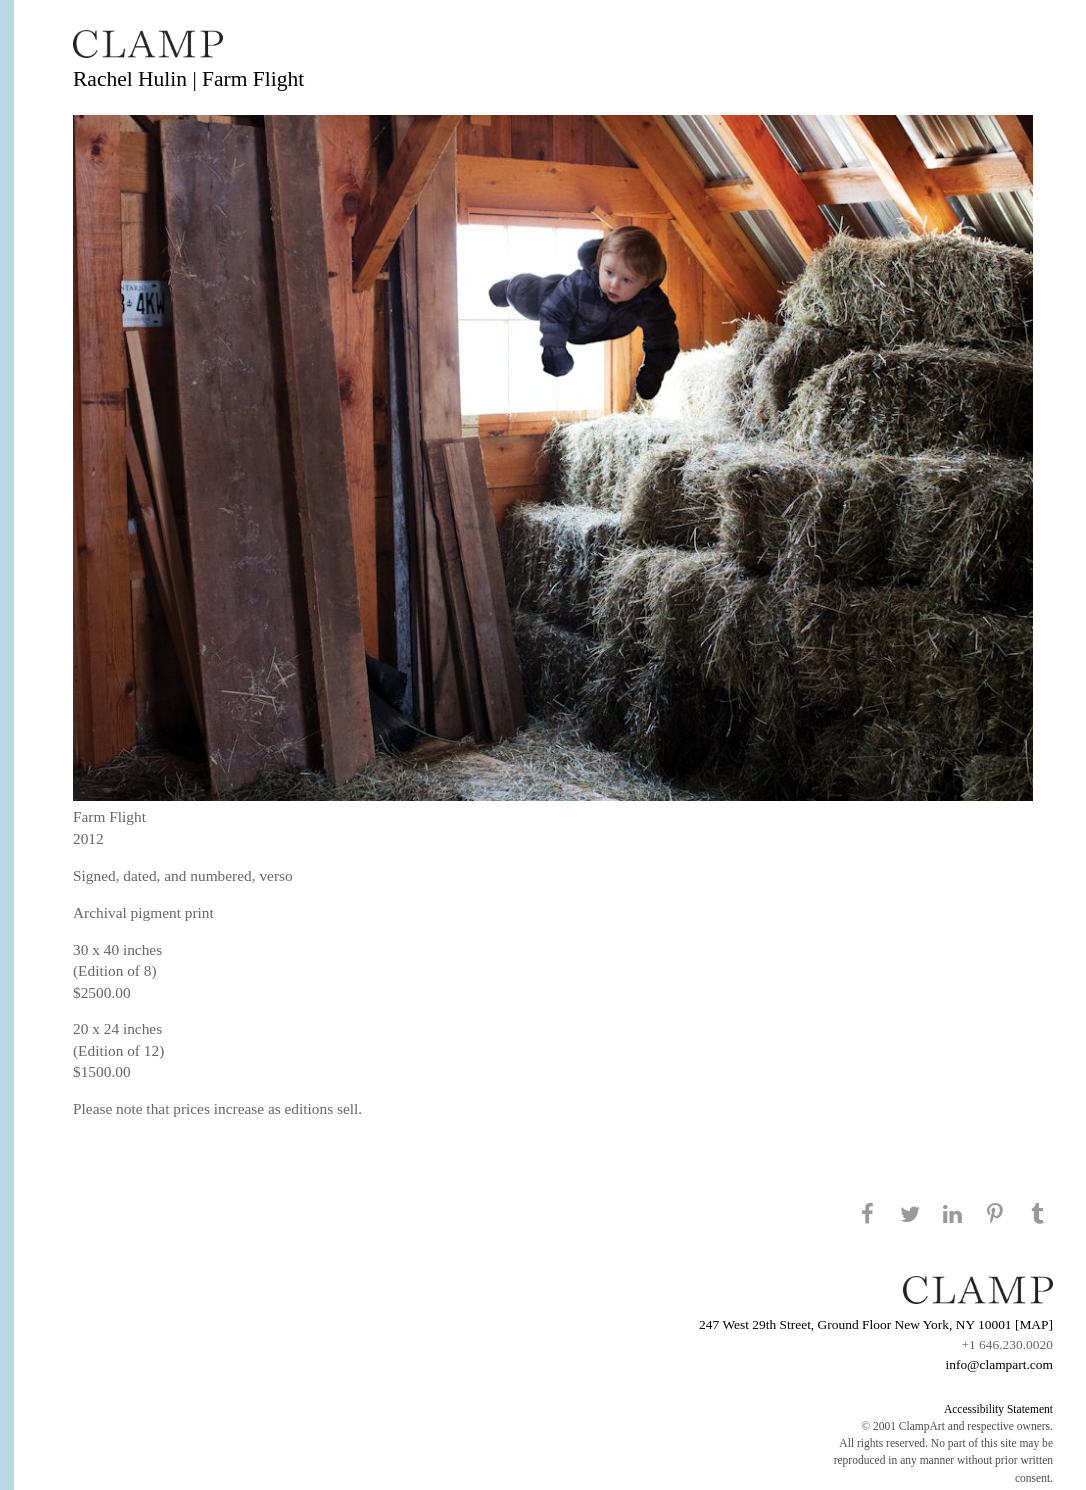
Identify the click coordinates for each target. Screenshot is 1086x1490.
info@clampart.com (999, 1364)
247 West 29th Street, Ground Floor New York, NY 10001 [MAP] (876, 1324)
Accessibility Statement (998, 1409)
